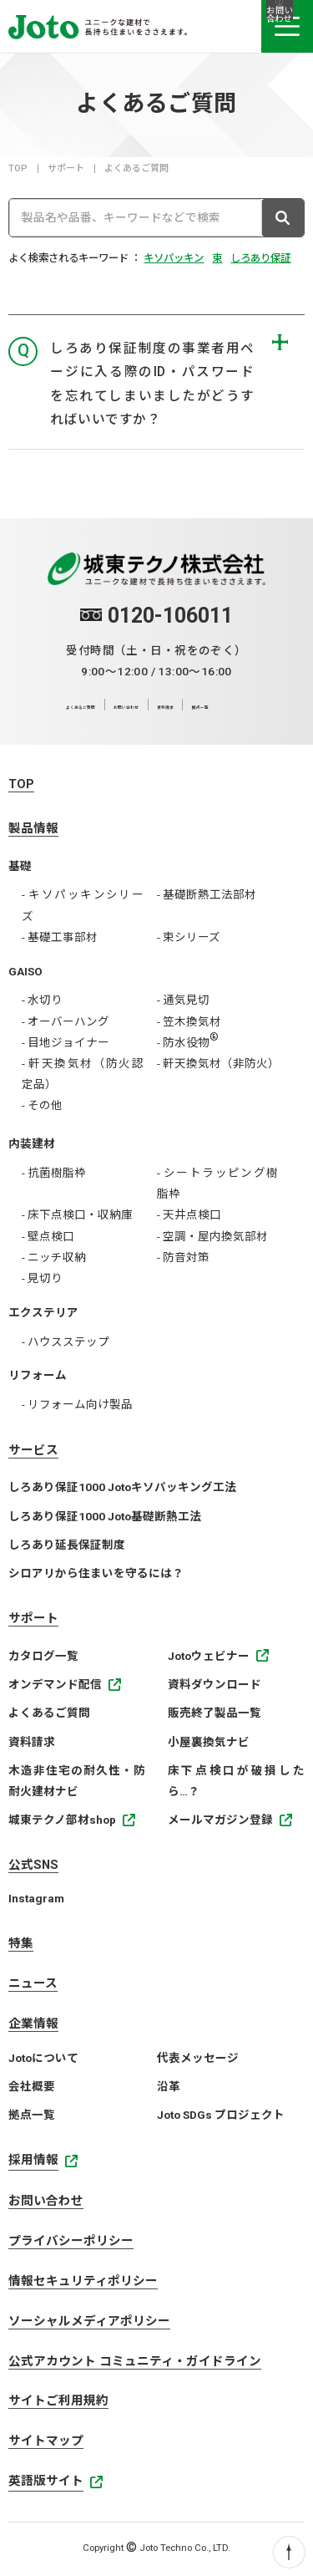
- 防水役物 (188, 1042)
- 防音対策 (183, 1257)
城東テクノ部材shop (62, 1819)
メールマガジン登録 (220, 1819)
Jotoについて (43, 2057)
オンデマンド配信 (55, 1684)
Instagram (36, 1898)
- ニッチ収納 (54, 1257)
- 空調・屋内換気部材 (212, 1236)
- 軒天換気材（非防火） (218, 1063)
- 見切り (42, 1278)
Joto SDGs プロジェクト (221, 2114)
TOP (18, 168)
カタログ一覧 (43, 1655)
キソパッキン (174, 258)
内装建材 (31, 1143)
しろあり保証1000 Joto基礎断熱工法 (104, 1516)
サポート (66, 168)
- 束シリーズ (188, 937)
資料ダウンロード (214, 1684)
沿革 (168, 2086)
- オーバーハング (65, 1021)
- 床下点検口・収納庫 (77, 1214)
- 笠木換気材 (189, 1021)
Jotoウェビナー (209, 1655)
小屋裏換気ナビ (209, 1742)
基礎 (20, 866)
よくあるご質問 (59, 705)
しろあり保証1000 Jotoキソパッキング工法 (122, 1487)
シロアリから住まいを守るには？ (96, 1573)
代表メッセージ (198, 2057)
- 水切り (42, 999)
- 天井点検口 (189, 1214)
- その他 (42, 1105)
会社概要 (31, 2086)
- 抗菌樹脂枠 (54, 1172)
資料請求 (210, 705)
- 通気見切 (183, 999)
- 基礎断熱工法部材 (206, 894)
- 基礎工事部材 (60, 937)
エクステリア (43, 1312)
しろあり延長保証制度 (66, 1544)
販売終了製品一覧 (214, 1713)
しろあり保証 (260, 258)
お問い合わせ (143, 705)
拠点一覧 (269, 705)
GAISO (25, 971)
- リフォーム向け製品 (77, 1404)
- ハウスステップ (65, 1341)
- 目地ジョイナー (65, 1042)
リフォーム (37, 1375)
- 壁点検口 (48, 1236)
